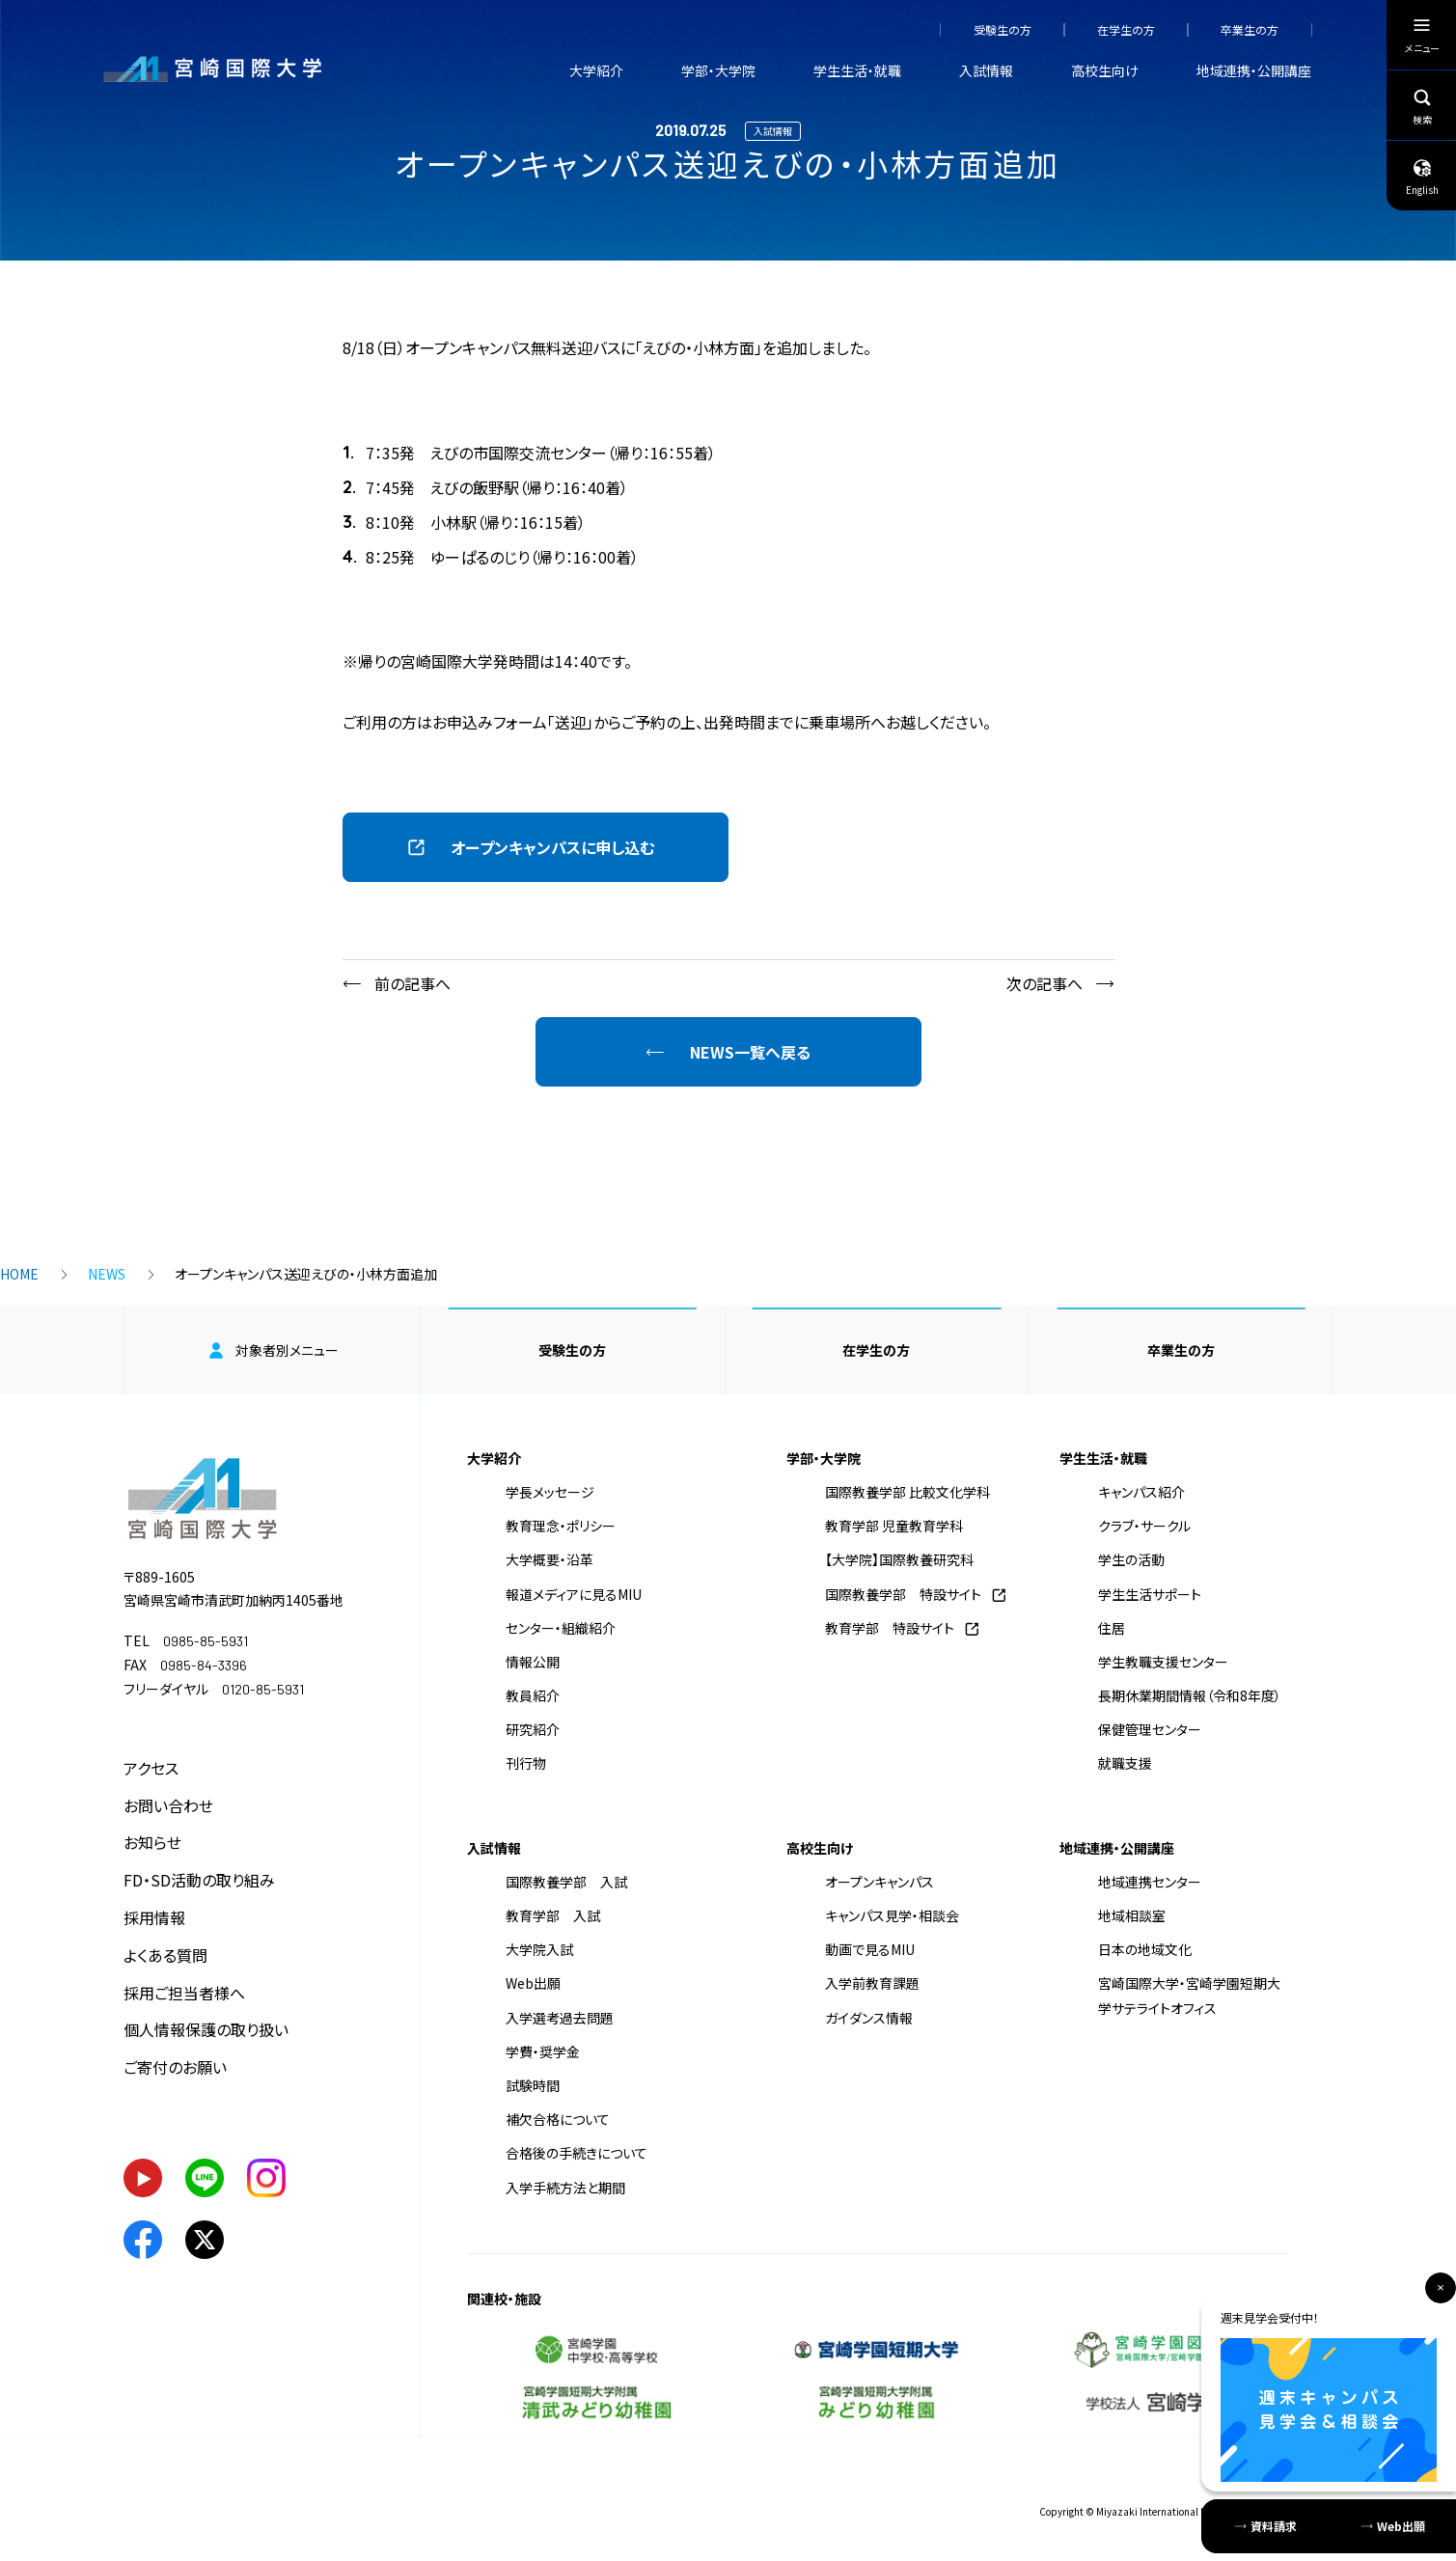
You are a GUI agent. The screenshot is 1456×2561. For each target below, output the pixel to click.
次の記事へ (1044, 983)
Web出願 (533, 1983)
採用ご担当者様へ (184, 1992)
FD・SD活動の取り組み (199, 1879)
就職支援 (1125, 1763)
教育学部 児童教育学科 (894, 1525)
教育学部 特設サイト (889, 1628)
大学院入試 (539, 1949)
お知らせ (152, 1842)
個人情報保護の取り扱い (206, 2029)
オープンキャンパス (879, 1881)
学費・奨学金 (543, 2051)
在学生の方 (1126, 30)
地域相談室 (1132, 1915)
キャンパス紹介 (1141, 1491)
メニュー (1422, 39)
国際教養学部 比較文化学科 (907, 1491)
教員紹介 (533, 1695)
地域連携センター (1149, 1881)
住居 (1111, 1628)
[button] (535, 847)
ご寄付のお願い (175, 2067)
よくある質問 (165, 1955)
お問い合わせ (168, 1805)
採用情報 (154, 1917)
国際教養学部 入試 (566, 1881)
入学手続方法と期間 (565, 2187)
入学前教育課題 (872, 1983)
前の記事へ (412, 983)
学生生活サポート (1149, 1594)
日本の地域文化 (1145, 1949)
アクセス (151, 1767)
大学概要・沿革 (549, 1559)
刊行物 (526, 1763)
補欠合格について (558, 2119)
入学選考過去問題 (560, 2017)
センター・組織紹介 (561, 1628)
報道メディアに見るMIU (574, 1594)
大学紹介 (596, 70)
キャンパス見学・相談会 (892, 1915)
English (1422, 176)
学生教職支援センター (1163, 1661)
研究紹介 (533, 1729)
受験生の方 (1002, 30)
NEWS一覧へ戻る (750, 1051)
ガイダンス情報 (869, 2017)
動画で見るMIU (870, 1949)
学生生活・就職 (857, 70)
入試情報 (986, 70)
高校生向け (1105, 70)
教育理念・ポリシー (561, 1525)
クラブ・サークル (1144, 1525)
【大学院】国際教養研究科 (899, 1559)
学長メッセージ (550, 1491)
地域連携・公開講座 (1253, 70)
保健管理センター (1149, 1729)
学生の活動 (1131, 1559)
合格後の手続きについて (576, 2152)
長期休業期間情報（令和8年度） (1189, 1695)
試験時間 (533, 2085)
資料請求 (1273, 2526)
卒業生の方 (1249, 30)
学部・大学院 (718, 70)
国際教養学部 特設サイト (903, 1594)
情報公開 (533, 1661)
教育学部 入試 (553, 1915)
